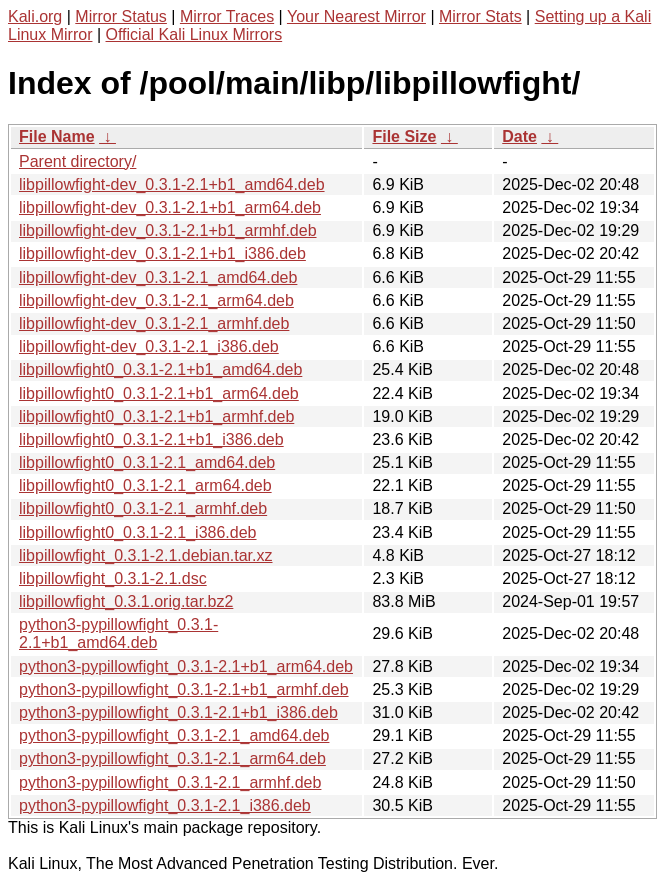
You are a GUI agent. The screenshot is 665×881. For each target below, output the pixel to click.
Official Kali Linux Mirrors (194, 34)
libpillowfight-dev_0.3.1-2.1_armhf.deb (154, 323)
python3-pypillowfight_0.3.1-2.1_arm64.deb (172, 758)
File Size (404, 136)
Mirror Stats (480, 16)
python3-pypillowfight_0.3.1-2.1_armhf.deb (170, 782)
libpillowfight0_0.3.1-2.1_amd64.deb (147, 462)
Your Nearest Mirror (356, 16)
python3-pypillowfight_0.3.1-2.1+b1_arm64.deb (186, 666)
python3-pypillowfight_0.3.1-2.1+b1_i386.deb (178, 712)
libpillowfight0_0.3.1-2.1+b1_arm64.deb (159, 393)
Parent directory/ (77, 161)
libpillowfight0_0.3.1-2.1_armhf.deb (143, 508)
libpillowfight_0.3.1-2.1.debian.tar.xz (146, 555)
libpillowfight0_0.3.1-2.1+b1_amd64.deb (160, 369)
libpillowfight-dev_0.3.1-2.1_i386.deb (149, 346)
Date (519, 136)
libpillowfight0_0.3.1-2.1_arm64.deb (145, 485)
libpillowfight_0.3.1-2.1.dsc (113, 578)
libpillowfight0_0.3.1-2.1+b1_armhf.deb (156, 416)
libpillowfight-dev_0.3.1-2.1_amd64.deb (158, 277)
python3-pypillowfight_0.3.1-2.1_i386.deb (165, 805)
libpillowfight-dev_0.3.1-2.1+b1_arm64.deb (170, 207)
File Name (57, 136)
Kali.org (35, 16)
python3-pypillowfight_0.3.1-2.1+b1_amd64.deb (118, 633)
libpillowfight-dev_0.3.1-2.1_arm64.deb (156, 300)
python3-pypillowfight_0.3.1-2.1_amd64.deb (174, 735)
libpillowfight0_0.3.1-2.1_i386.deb (138, 532)
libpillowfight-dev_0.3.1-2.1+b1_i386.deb (162, 253)
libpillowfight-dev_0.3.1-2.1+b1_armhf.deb (168, 230)
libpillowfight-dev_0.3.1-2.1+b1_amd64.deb (172, 184)
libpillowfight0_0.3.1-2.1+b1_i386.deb (151, 439)
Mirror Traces (227, 16)
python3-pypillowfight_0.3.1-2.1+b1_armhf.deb (184, 689)
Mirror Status (121, 16)
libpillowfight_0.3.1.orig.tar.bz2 (126, 601)
